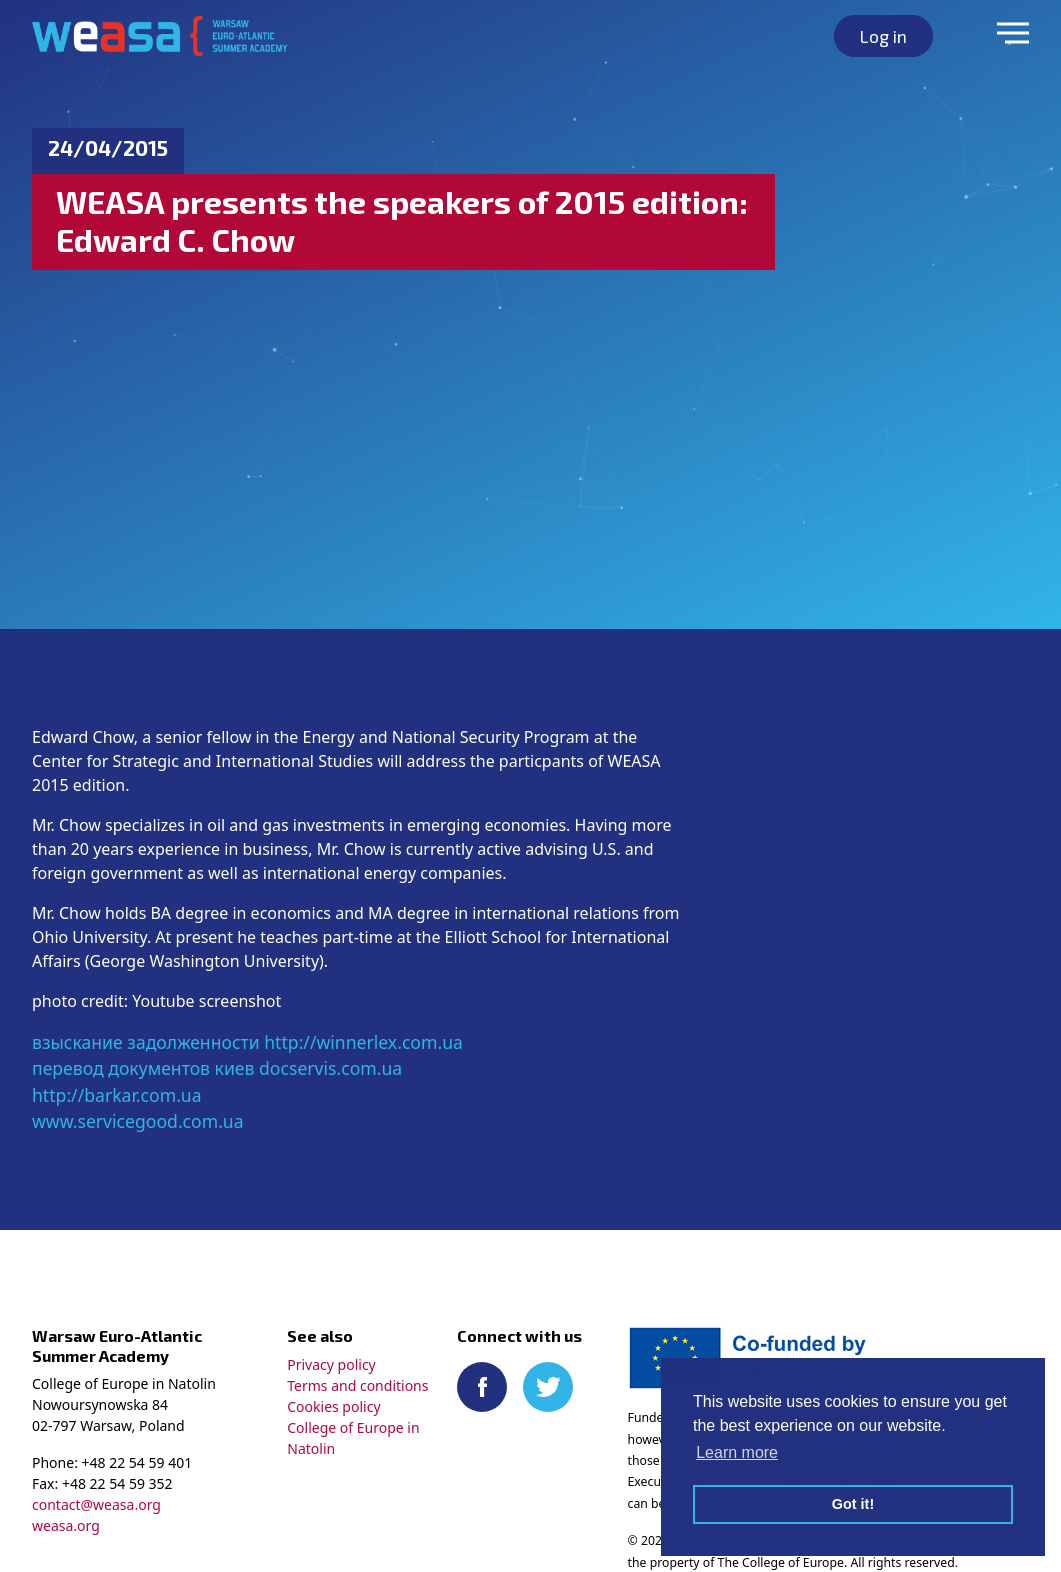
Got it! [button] (853, 1504)
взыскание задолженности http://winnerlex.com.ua (247, 1042)
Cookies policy (333, 1406)
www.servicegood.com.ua (138, 1121)
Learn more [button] (737, 1452)
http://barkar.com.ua (117, 1095)
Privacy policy (331, 1364)
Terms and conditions (357, 1385)
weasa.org (66, 1525)
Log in (883, 36)
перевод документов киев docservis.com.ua (217, 1068)
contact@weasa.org (96, 1504)
